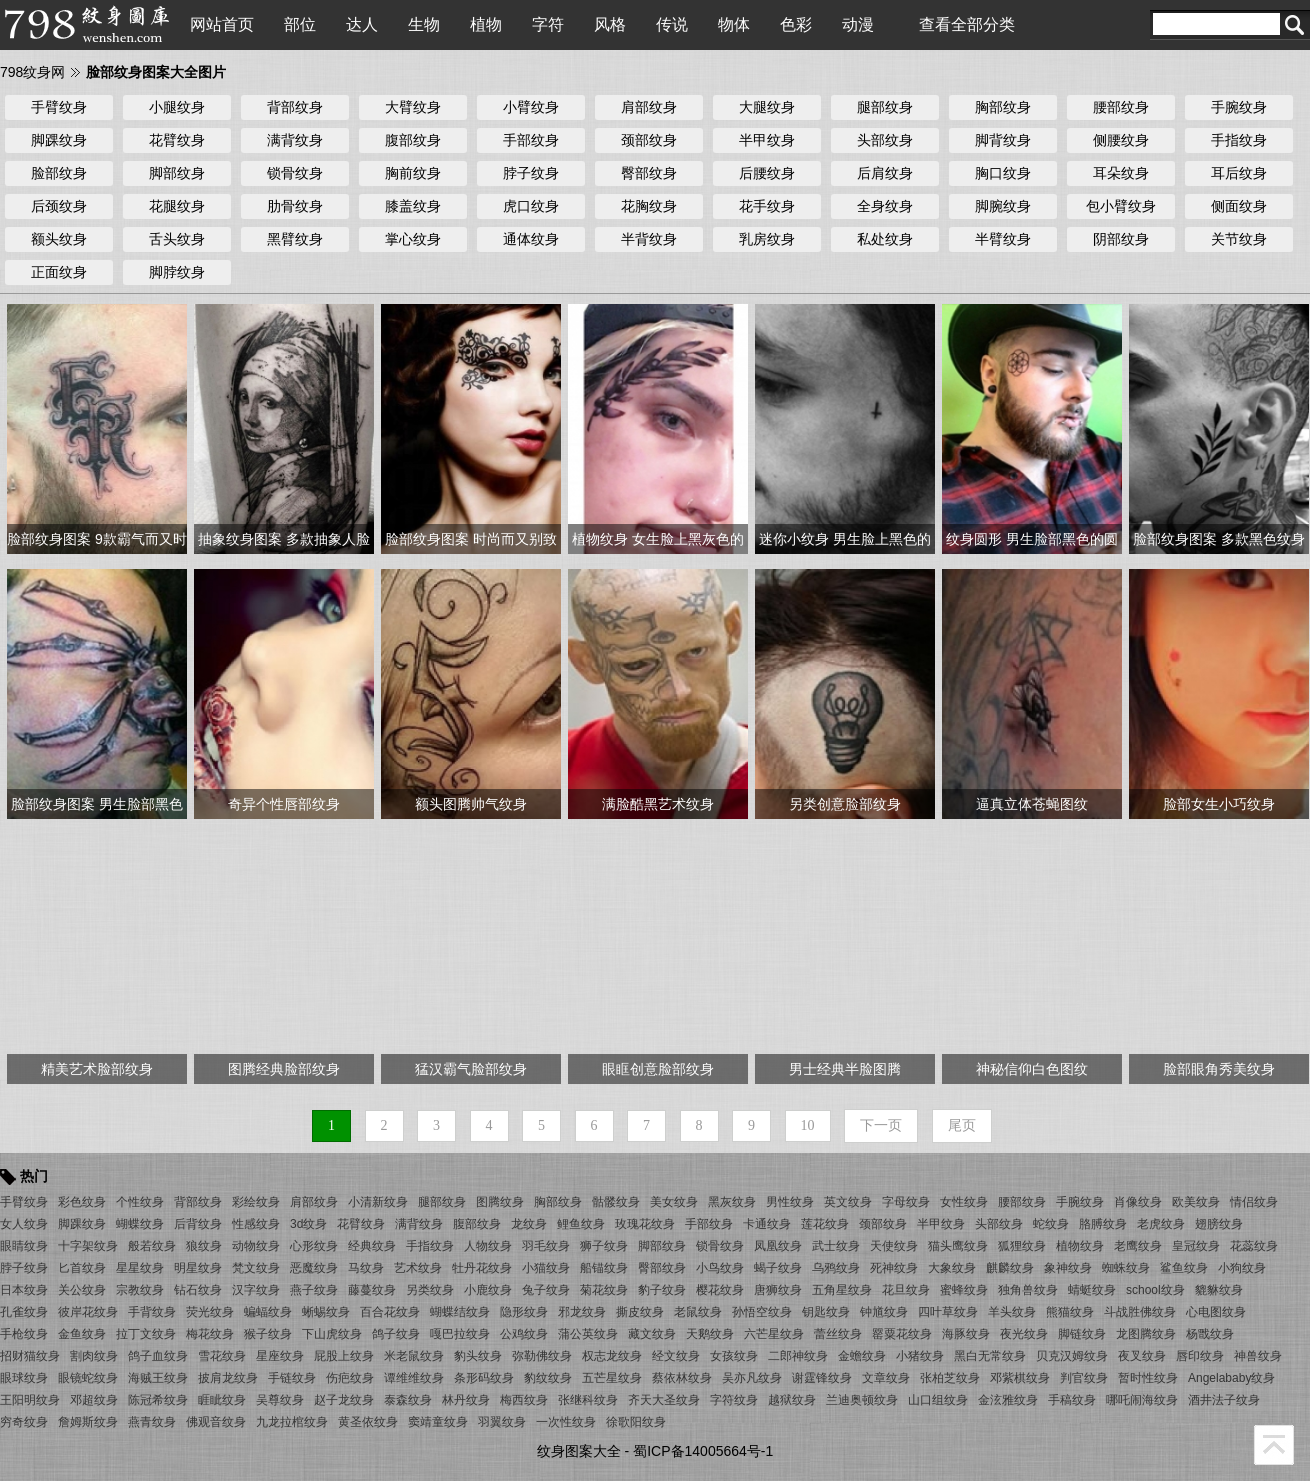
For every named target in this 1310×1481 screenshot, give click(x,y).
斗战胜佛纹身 (1140, 1312)
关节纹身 (1239, 239)
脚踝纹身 (59, 140)
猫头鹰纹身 (958, 1246)
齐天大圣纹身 (664, 1400)
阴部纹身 (1121, 239)
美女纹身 (674, 1202)
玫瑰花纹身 (645, 1224)
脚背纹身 (1003, 140)
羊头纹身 (1012, 1312)
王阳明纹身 (30, 1400)
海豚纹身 (966, 1334)
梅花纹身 (210, 1334)
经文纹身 (676, 1356)
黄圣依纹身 (368, 1422)
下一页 (881, 1125)
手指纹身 (1239, 140)
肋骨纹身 (295, 206)
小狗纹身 (1242, 1268)
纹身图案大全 (579, 1451)
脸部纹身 (59, 173)
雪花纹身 (222, 1356)
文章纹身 (886, 1378)
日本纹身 (24, 1290)
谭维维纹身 (414, 1378)
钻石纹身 (198, 1290)
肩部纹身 (649, 107)
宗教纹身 (140, 1290)
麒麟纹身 (1010, 1268)
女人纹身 (24, 1224)
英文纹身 (848, 1202)
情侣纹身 (1254, 1202)
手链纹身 (292, 1378)
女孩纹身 (734, 1356)
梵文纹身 (256, 1268)
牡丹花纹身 (482, 1268)
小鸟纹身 (720, 1268)
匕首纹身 (82, 1268)
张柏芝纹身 (950, 1378)
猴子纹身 (268, 1334)
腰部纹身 (1121, 107)
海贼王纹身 (158, 1378)
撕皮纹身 (640, 1312)
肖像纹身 (1138, 1202)
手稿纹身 (1072, 1400)
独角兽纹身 (1028, 1290)
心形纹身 (314, 1246)
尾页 (962, 1125)
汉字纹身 (256, 1290)
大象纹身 (952, 1268)
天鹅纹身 (710, 1334)
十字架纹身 (88, 1246)
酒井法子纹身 (1224, 1400)
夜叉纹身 (1142, 1356)
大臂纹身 (413, 107)
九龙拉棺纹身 (292, 1422)
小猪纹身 (920, 1356)
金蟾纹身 (862, 1356)
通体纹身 (531, 239)
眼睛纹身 (24, 1246)
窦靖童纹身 (438, 1422)
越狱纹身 (792, 1400)
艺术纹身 (418, 1268)
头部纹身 (885, 140)
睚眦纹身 (222, 1400)
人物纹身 (488, 1246)
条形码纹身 (484, 1378)
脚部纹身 (177, 173)
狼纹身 (204, 1246)
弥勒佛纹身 (542, 1356)
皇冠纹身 (1196, 1246)
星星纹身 (140, 1268)
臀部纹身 (649, 173)
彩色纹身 (82, 1202)
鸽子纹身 (396, 1334)
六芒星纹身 (774, 1334)
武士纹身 (836, 1246)
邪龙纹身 (582, 1312)
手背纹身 (152, 1312)
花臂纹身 (177, 140)
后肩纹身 (885, 173)
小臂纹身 (531, 107)
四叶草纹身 (948, 1312)
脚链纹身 (1082, 1334)
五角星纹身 (842, 1290)
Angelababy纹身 (1231, 1378)
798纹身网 (32, 72)
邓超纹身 (94, 1400)
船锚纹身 (604, 1268)
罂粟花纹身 (902, 1334)
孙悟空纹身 (762, 1312)
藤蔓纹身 (372, 1290)
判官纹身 (1084, 1378)
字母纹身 (906, 1202)
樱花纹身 (720, 1290)
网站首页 (222, 24)
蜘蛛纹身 (1126, 1268)
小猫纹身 (546, 1268)
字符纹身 (734, 1400)
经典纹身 (372, 1246)
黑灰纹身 (732, 1202)
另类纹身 (430, 1290)
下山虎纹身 (332, 1334)
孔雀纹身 (24, 1312)
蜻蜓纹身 (1092, 1290)
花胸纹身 (649, 206)
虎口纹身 (531, 206)
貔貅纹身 (1219, 1290)
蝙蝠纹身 (268, 1312)
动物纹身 (256, 1246)
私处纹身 (885, 239)
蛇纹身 (1051, 1224)
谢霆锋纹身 (822, 1378)
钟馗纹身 (884, 1312)
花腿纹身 (177, 206)
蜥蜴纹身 (326, 1312)
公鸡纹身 (524, 1334)
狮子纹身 (604, 1246)
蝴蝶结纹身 (460, 1312)
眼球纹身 (24, 1378)
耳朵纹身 (1121, 173)
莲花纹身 (825, 1224)
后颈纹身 (59, 206)
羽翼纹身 (502, 1422)
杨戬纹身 (1210, 1334)
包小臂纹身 (1121, 206)
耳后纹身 (1239, 173)
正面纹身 (59, 272)
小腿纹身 (177, 107)
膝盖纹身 (413, 206)
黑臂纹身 (295, 239)
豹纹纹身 (548, 1378)
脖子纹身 (531, 173)
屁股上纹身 (344, 1356)
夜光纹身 (1024, 1334)
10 (808, 1125)
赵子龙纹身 (344, 1400)
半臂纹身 (1003, 239)
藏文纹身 (652, 1334)
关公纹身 (82, 1290)
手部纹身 (531, 140)
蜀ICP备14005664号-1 (703, 1451)
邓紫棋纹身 (1020, 1378)
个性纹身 (140, 1202)
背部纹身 (295, 107)
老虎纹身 (1161, 1224)
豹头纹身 (478, 1356)
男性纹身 (790, 1202)
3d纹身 (308, 1224)
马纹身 (366, 1268)
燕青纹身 (152, 1422)
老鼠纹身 (698, 1312)
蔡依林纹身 (682, 1378)
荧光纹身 (210, 1312)
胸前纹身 (413, 173)
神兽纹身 (1258, 1356)
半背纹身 (649, 239)
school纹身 (1155, 1290)
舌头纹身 (177, 239)
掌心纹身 (413, 239)
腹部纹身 (413, 140)
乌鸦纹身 (836, 1268)
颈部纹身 (649, 140)
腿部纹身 (885, 107)
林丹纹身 (466, 1400)
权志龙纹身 (612, 1356)
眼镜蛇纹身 (88, 1378)
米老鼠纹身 (414, 1356)
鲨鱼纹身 (1184, 1268)
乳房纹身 (767, 239)
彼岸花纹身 (88, 1312)
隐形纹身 (524, 1312)
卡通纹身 (767, 1224)
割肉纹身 (94, 1356)
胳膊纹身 (1103, 1224)
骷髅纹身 (616, 1202)
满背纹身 (295, 140)
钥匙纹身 (826, 1312)
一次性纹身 (566, 1422)
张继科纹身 (588, 1400)
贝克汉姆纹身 (1072, 1356)
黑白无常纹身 (990, 1356)
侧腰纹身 (1121, 140)
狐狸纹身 (1022, 1246)
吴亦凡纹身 (752, 1378)
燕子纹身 (314, 1290)
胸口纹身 (1003, 173)
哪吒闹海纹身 (1142, 1400)
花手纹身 (767, 206)
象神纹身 (1068, 1268)
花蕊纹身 (1254, 1246)
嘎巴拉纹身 (460, 1334)
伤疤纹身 (350, 1378)
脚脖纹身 (177, 272)
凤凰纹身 (778, 1246)
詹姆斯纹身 (88, 1422)
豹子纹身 (662, 1290)
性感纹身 (256, 1224)
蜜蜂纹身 (964, 1290)
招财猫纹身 (30, 1356)
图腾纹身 (500, 1202)
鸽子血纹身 (158, 1356)
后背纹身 (198, 1224)
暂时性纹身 (1148, 1378)
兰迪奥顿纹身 (862, 1400)
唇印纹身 (1200, 1356)
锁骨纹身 (295, 173)
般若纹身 (152, 1246)
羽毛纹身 (546, 1246)
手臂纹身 (59, 107)
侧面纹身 (1239, 206)
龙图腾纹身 (1146, 1334)
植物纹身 (1080, 1246)
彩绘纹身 (256, 1202)
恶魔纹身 (314, 1268)
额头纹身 (59, 239)
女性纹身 (964, 1202)
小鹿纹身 (488, 1290)
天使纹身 (894, 1246)
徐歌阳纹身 (636, 1422)
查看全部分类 (967, 24)
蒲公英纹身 (588, 1334)
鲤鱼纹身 (581, 1224)
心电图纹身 (1216, 1312)
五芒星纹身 (612, 1378)
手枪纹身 (24, 1334)
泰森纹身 (408, 1400)
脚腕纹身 (1003, 206)
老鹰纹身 (1138, 1246)
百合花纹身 (390, 1312)
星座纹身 (280, 1356)
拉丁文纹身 (146, 1334)
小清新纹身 (378, 1202)
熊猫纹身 (1070, 1312)
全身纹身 (885, 206)
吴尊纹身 (280, 1400)
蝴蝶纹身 (140, 1224)
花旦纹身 (906, 1290)
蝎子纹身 (778, 1268)
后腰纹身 (767, 173)
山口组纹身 (938, 1400)
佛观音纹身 (216, 1422)
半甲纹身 (767, 140)
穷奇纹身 (24, 1422)
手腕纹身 (1239, 107)
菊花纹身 (604, 1290)
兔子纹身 (546, 1290)
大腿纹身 (767, 107)
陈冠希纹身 (158, 1400)
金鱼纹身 (82, 1334)
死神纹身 (894, 1268)
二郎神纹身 (798, 1356)
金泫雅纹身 (1008, 1400)
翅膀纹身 (1219, 1224)
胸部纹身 (1003, 107)
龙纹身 (529, 1224)
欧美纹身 (1196, 1202)
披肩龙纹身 (228, 1378)
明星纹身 (198, 1268)
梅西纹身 (524, 1400)
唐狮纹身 (778, 1290)
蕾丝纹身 (838, 1334)
